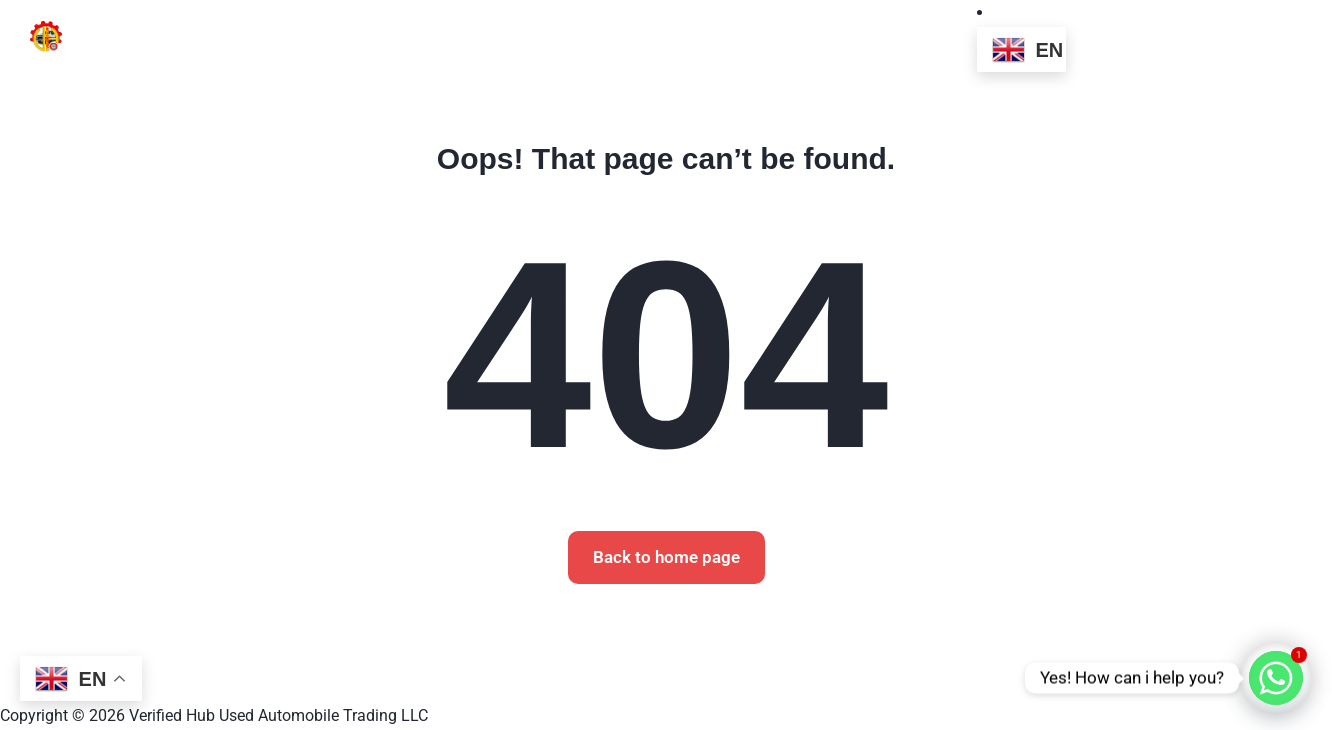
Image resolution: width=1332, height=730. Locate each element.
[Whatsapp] (1276, 678)
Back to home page (666, 557)
